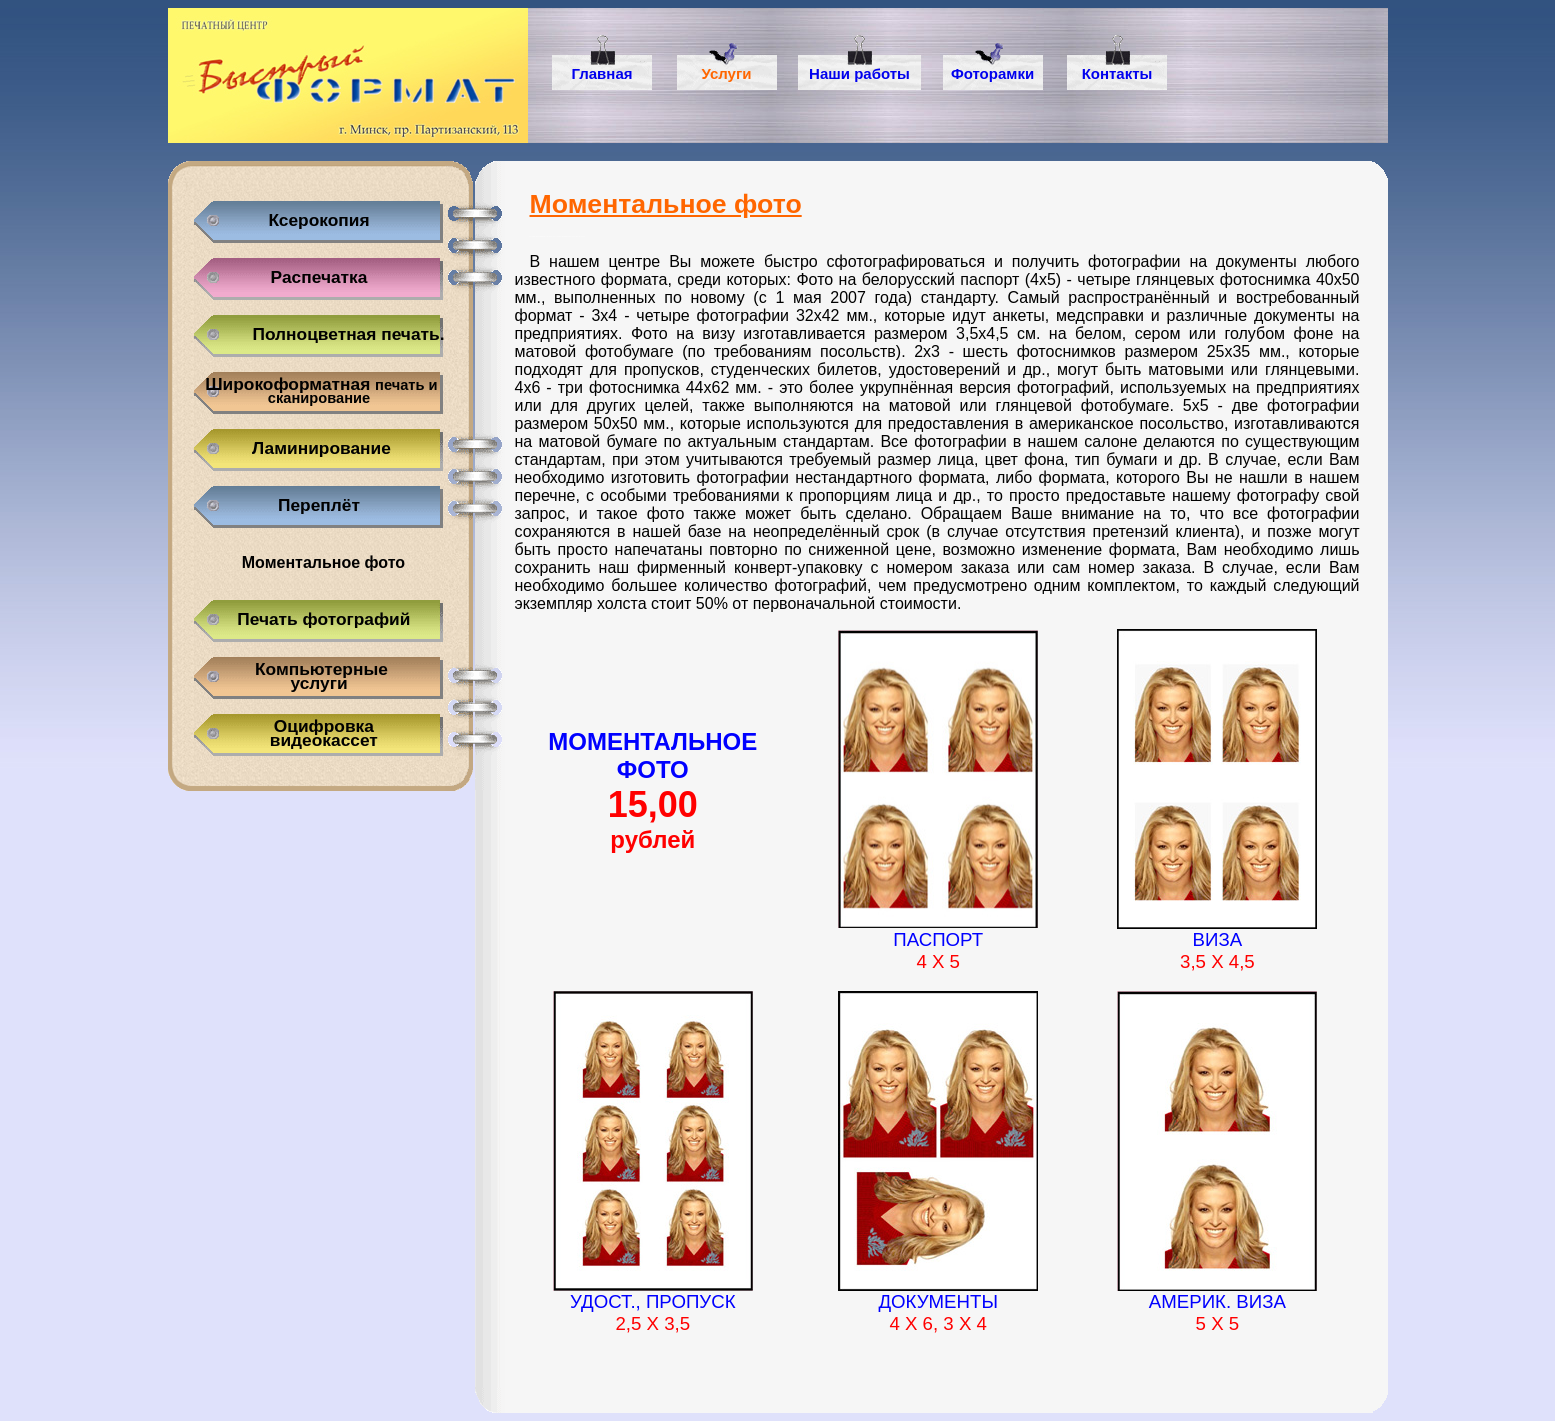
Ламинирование (319, 448)
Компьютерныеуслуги (319, 675)
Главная (601, 73)
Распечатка (319, 277)
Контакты (1117, 73)
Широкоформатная (318, 390)
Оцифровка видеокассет (319, 732)
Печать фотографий (319, 619)
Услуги (727, 73)
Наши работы (859, 73)
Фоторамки (992, 73)
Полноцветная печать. (349, 334)
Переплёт (319, 505)
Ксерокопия (318, 220)
